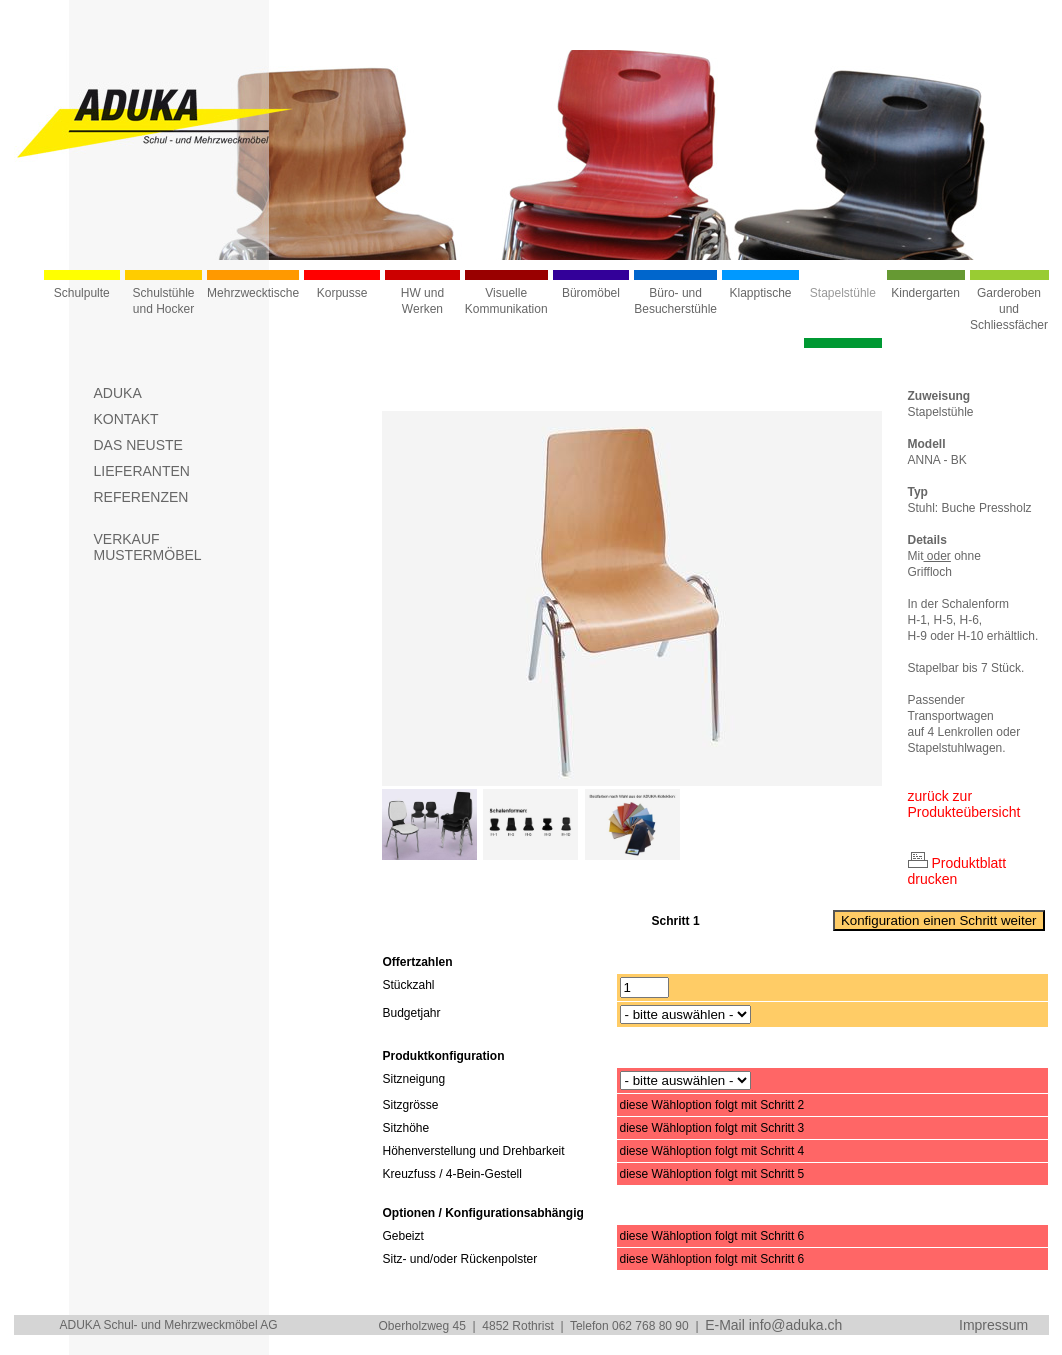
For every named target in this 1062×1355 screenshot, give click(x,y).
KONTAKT (126, 419)
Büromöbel (591, 293)
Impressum (993, 1325)
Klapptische (761, 293)
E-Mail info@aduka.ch (773, 1325)
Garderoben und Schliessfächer (1009, 309)
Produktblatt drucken (957, 871)
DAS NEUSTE (138, 445)
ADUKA (118, 393)
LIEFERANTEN (142, 471)
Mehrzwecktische (253, 293)
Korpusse (342, 293)
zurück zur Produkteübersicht (964, 804)
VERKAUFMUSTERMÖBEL (148, 547)
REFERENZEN (141, 497)
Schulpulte (82, 293)
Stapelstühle (843, 293)
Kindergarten (925, 293)
